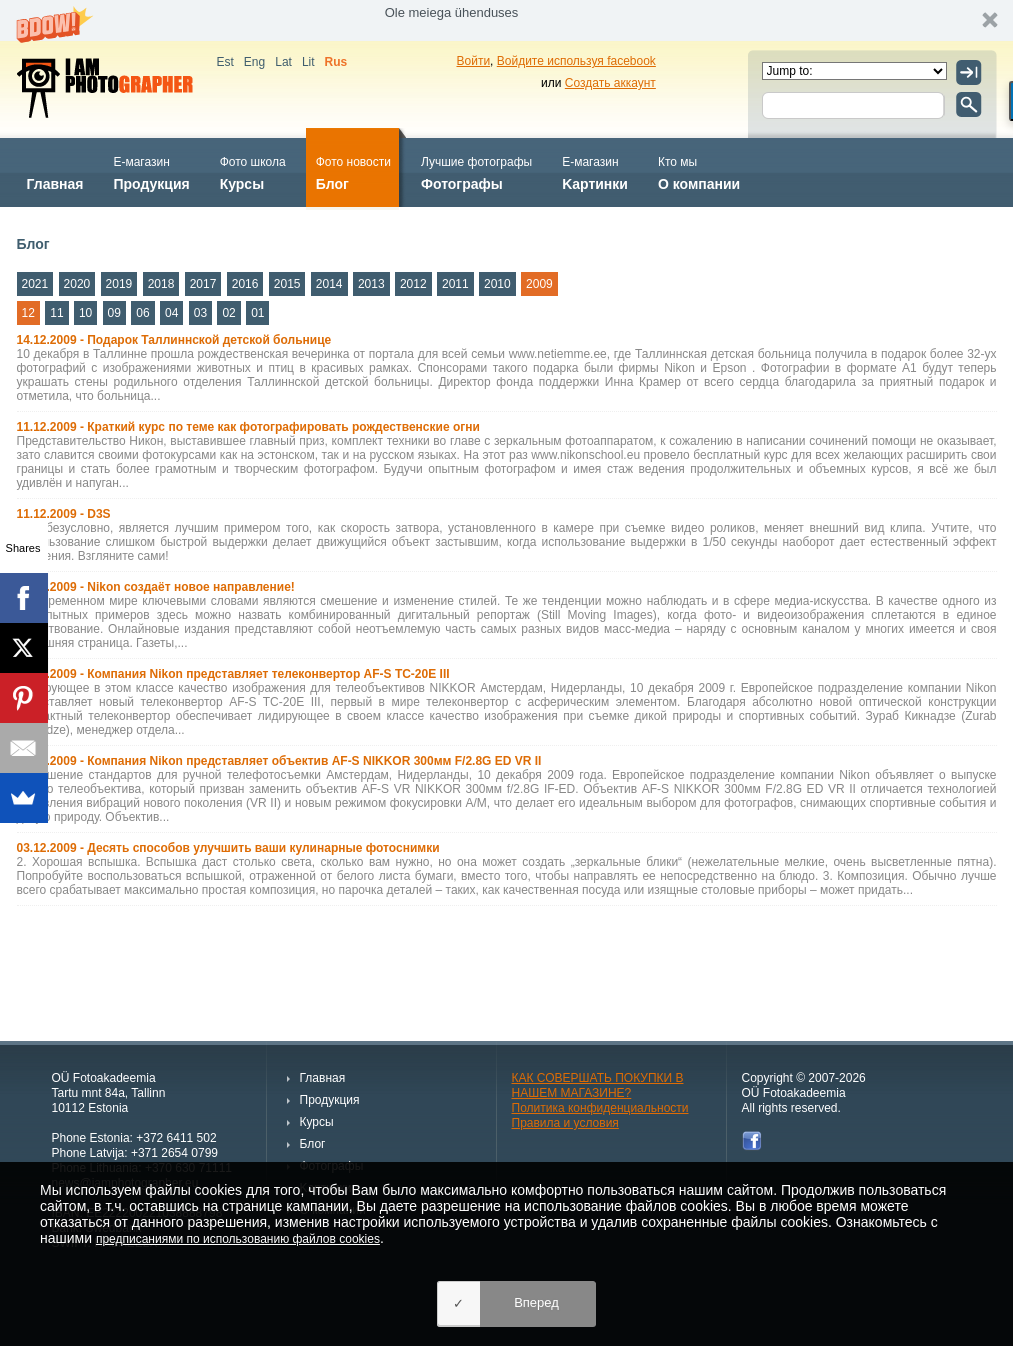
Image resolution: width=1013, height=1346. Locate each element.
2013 (371, 284)
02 (228, 313)
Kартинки (595, 171)
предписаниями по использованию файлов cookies (238, 1239)
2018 (161, 284)
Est (225, 62)
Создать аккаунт (610, 83)
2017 (203, 284)
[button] (506, 20)
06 (142, 313)
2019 (119, 284)
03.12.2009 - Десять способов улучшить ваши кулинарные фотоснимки (228, 848)
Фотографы (476, 171)
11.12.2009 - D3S (64, 514)
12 (28, 313)
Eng (254, 62)
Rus (336, 62)
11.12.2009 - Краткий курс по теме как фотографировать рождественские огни (248, 427)
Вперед (536, 1302)
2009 (539, 284)
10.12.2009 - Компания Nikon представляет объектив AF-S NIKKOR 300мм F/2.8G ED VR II (279, 761)
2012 (413, 284)
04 (171, 313)
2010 (497, 284)
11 (56, 313)
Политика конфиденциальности (600, 1108)
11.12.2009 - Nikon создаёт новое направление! (156, 587)
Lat (283, 62)
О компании (699, 171)
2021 (35, 284)
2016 (245, 284)
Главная (55, 171)
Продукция (151, 171)
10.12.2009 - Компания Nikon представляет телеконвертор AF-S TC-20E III (233, 674)
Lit (308, 62)
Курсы (253, 171)
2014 (329, 284)
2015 (287, 284)
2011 (455, 284)
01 (257, 313)
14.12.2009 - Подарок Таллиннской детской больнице (174, 340)
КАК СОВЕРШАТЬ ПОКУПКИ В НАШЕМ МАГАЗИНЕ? (598, 1085)
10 (85, 313)
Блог (353, 171)
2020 (77, 284)
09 (114, 313)
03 (200, 313)
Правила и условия (565, 1123)
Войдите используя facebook (576, 61)
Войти (474, 61)
